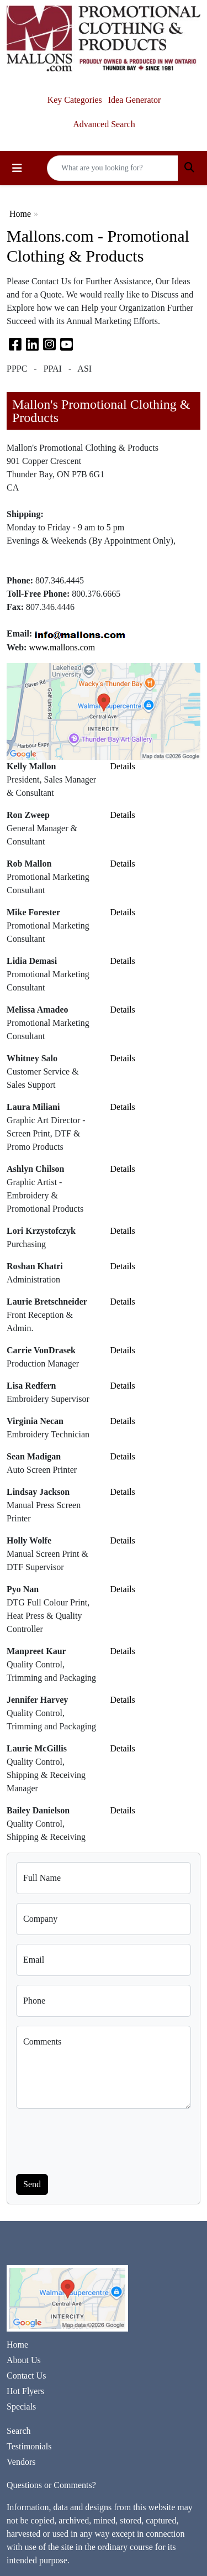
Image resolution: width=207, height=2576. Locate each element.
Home (20, 213)
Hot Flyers (25, 2391)
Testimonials (29, 2446)
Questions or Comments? (51, 2485)
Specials (21, 2406)
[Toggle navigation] (17, 168)
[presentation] (100, 2139)
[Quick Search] (112, 168)
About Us (24, 2360)
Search (19, 2431)
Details (122, 766)
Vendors (21, 2462)
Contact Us (26, 2375)
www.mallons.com (62, 647)
